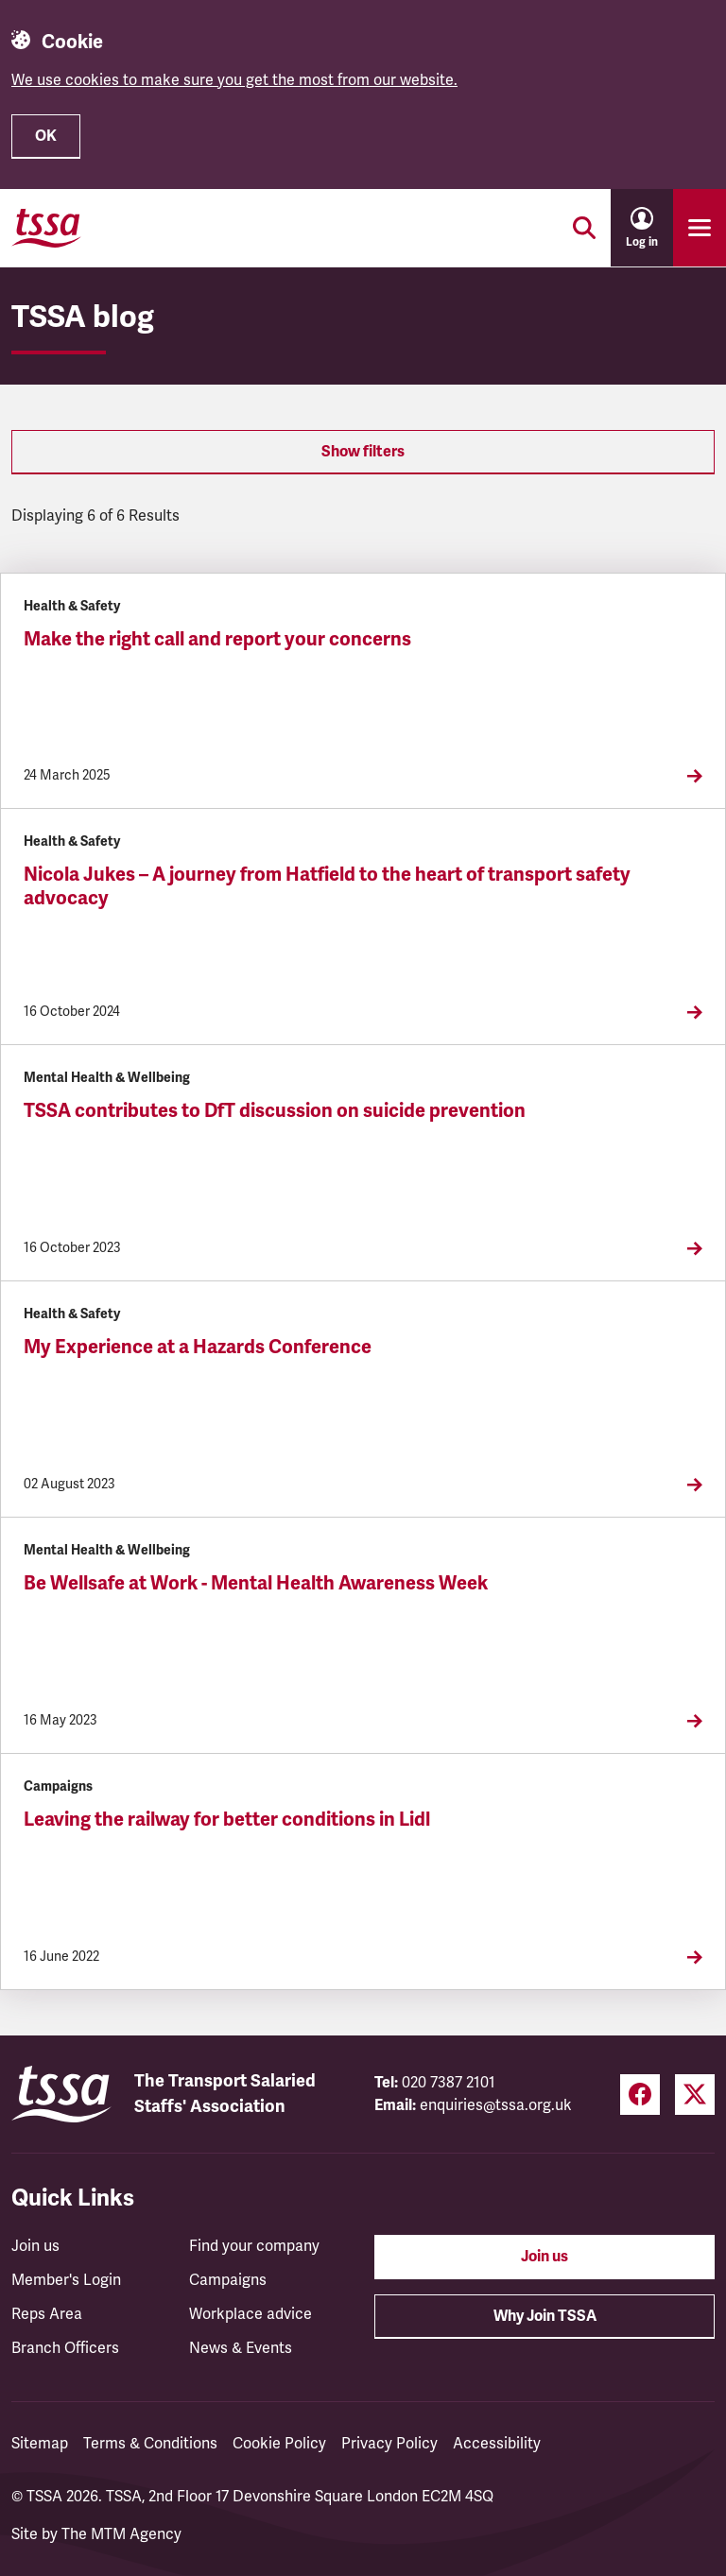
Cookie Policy (279, 2443)
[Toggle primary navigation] (699, 227)
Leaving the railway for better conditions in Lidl (227, 1819)
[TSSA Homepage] (46, 228)
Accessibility (497, 2443)
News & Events (240, 2348)
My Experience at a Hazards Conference (198, 1347)
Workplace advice (250, 2314)
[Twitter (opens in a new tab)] (695, 2094)
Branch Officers (65, 2348)
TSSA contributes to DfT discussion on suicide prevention (275, 1111)
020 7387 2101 (448, 2082)
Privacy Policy (389, 2443)
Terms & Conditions (150, 2443)
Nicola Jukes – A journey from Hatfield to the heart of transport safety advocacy (327, 886)
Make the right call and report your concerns (217, 639)
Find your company (254, 2246)
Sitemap (39, 2443)
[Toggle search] (584, 227)
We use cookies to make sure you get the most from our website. (234, 80)
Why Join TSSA (544, 2316)
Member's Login (66, 2280)
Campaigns (228, 2280)
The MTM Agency (121, 2534)
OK (46, 136)
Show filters (363, 451)
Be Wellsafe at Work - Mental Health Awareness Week (256, 1583)
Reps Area (46, 2314)
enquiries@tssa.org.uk (496, 2105)
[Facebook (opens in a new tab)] (640, 2094)
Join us (35, 2246)
